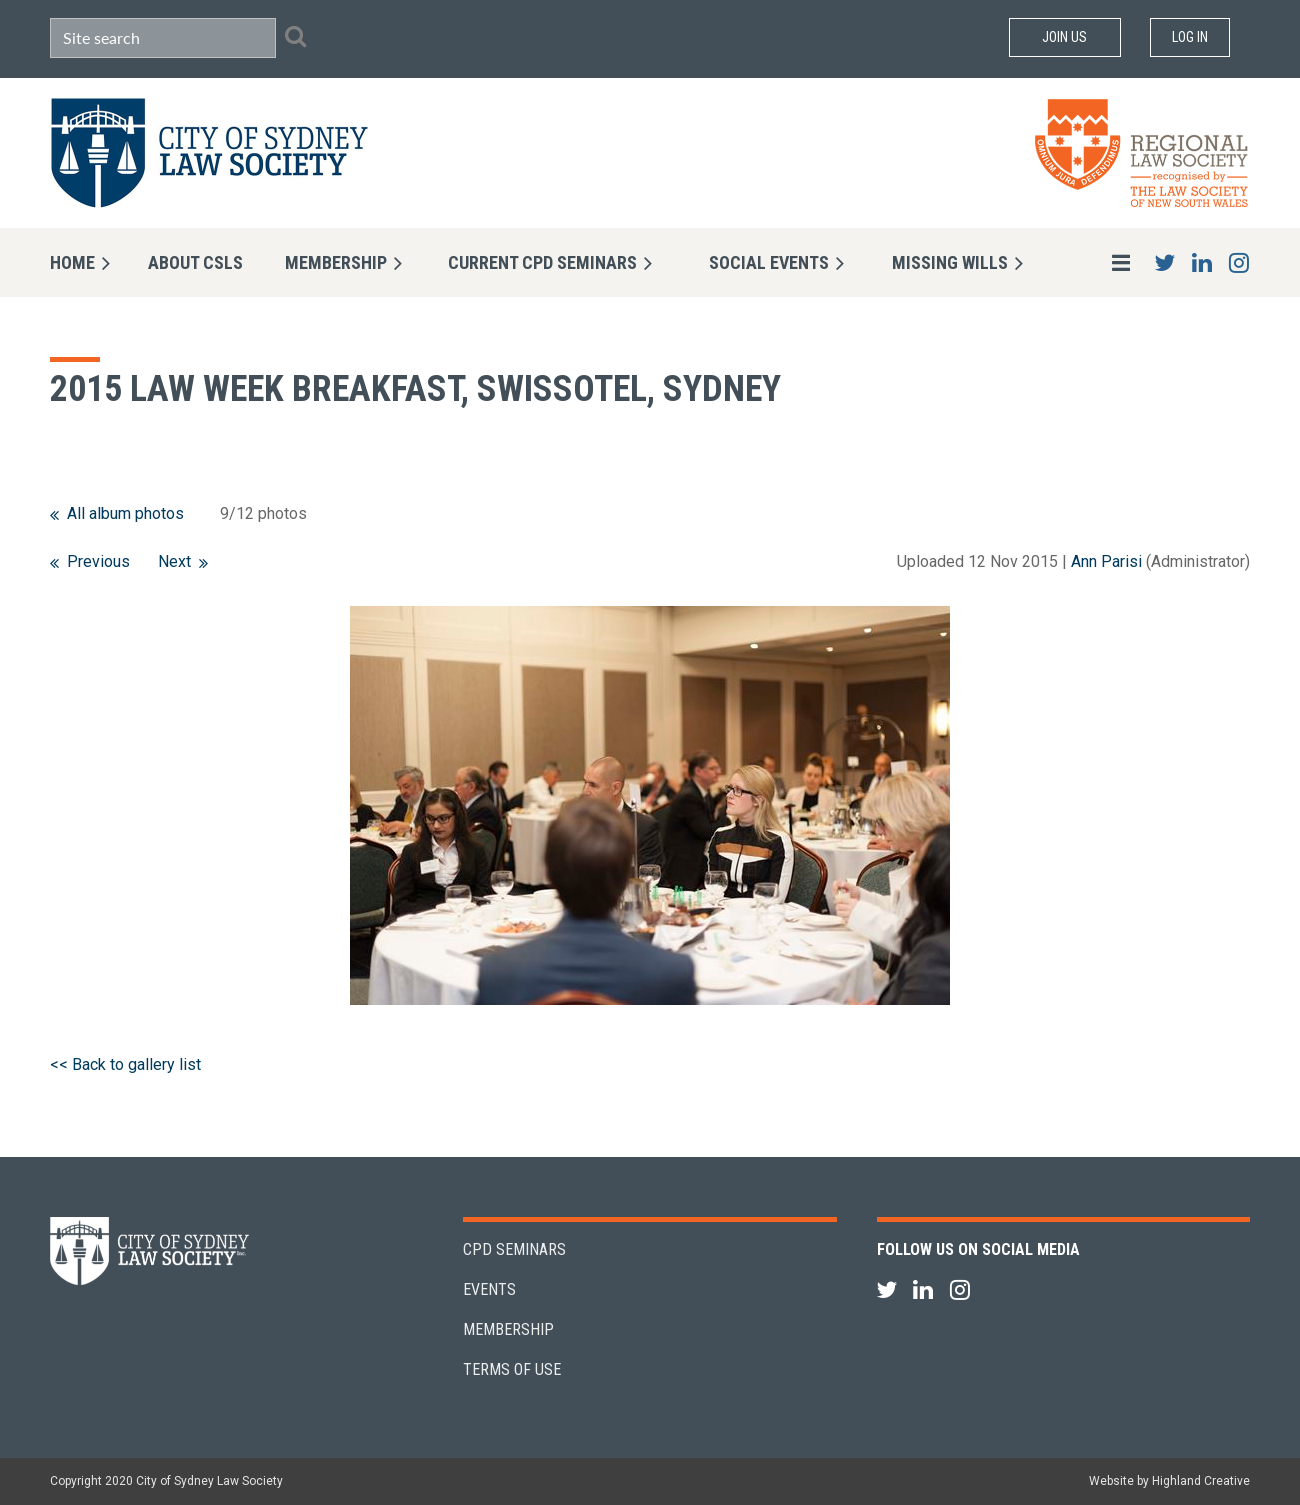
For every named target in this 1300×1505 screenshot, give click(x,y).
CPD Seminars (514, 1249)
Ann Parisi (1106, 561)
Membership (508, 1329)
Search (295, 36)
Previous (98, 561)
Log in (1190, 37)
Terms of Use (512, 1369)
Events (489, 1289)
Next (174, 561)
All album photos (125, 513)
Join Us (1064, 37)
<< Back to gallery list (125, 1064)
